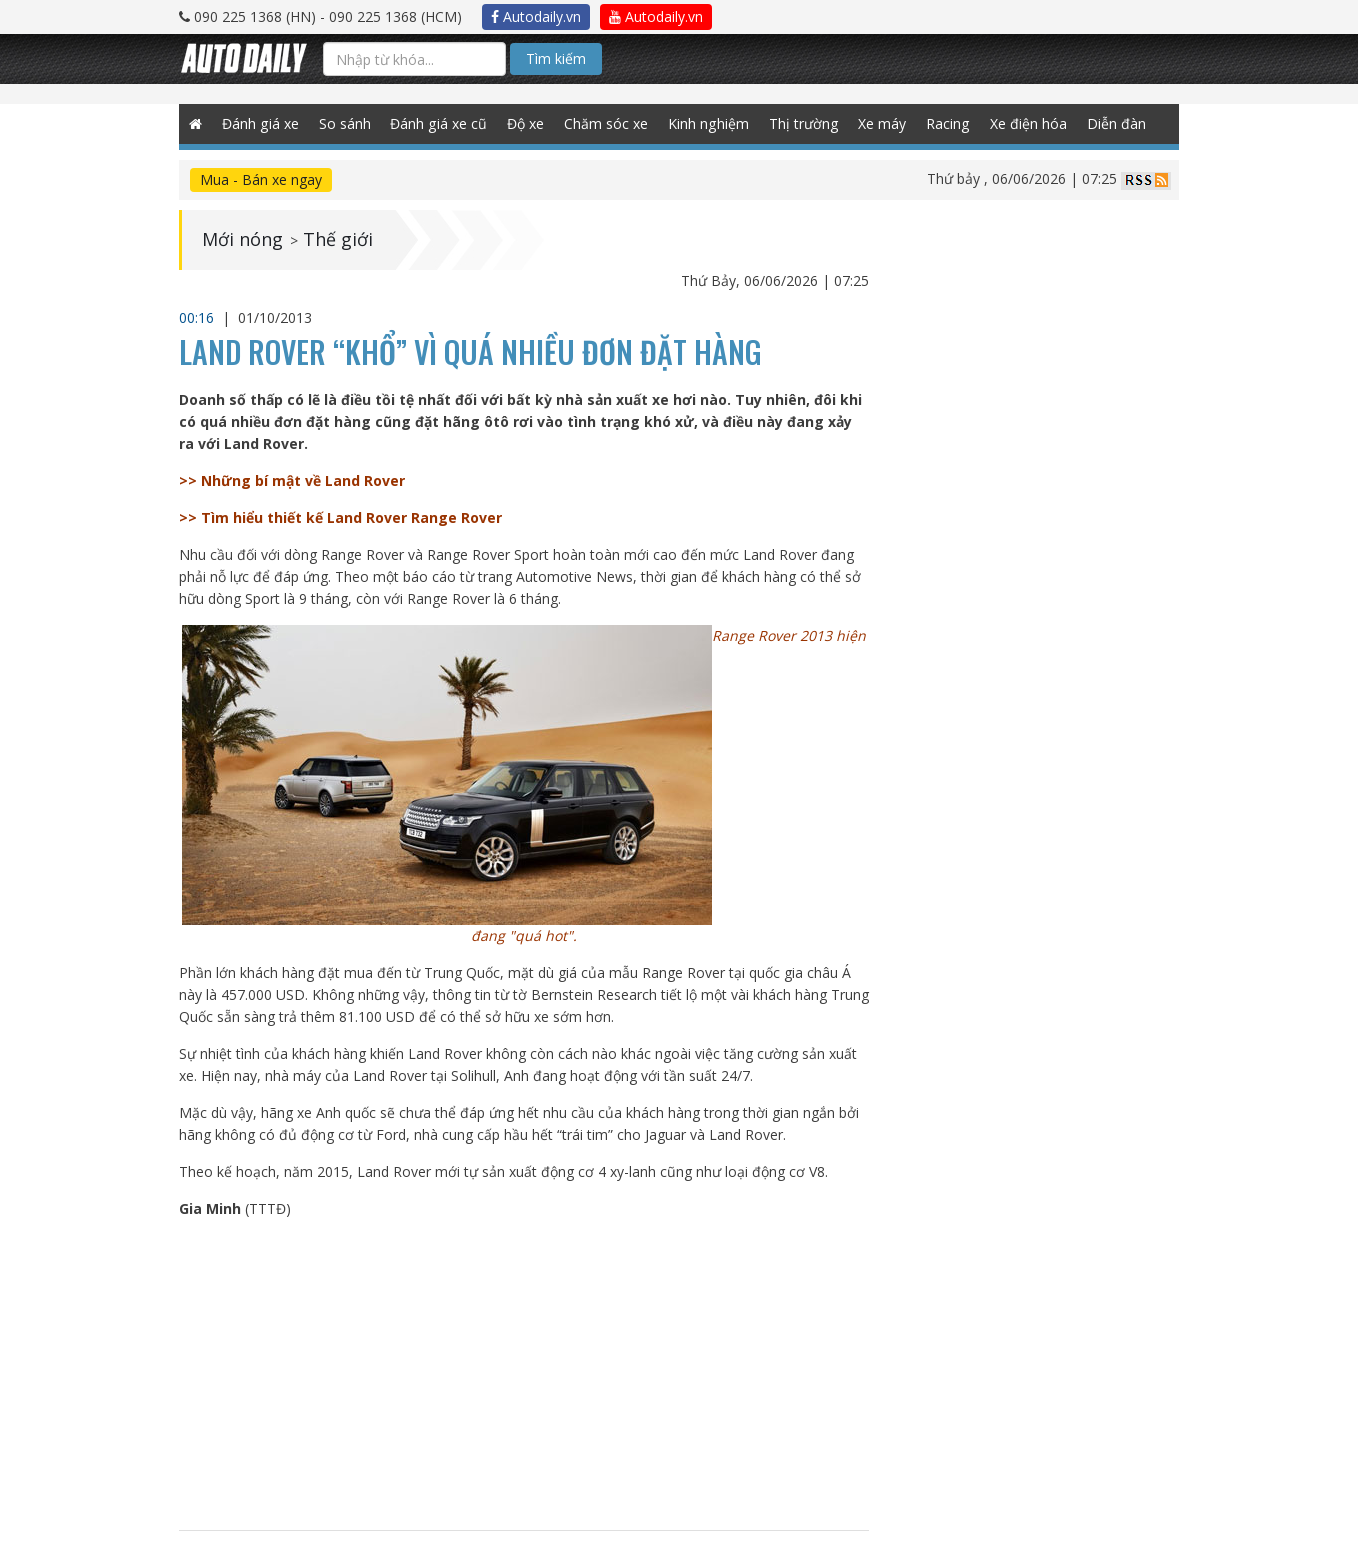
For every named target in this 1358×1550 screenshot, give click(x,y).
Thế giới (338, 240)
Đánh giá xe (260, 123)
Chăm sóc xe (605, 123)
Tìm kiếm (556, 58)
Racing (945, 123)
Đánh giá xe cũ (438, 123)
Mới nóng (242, 240)
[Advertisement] (524, 1375)
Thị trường (801, 123)
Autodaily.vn (536, 16)
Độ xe (524, 123)
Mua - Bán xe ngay (261, 179)
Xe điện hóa (1025, 123)
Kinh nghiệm (707, 123)
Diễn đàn (1113, 123)
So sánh (344, 123)
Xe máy (880, 123)
